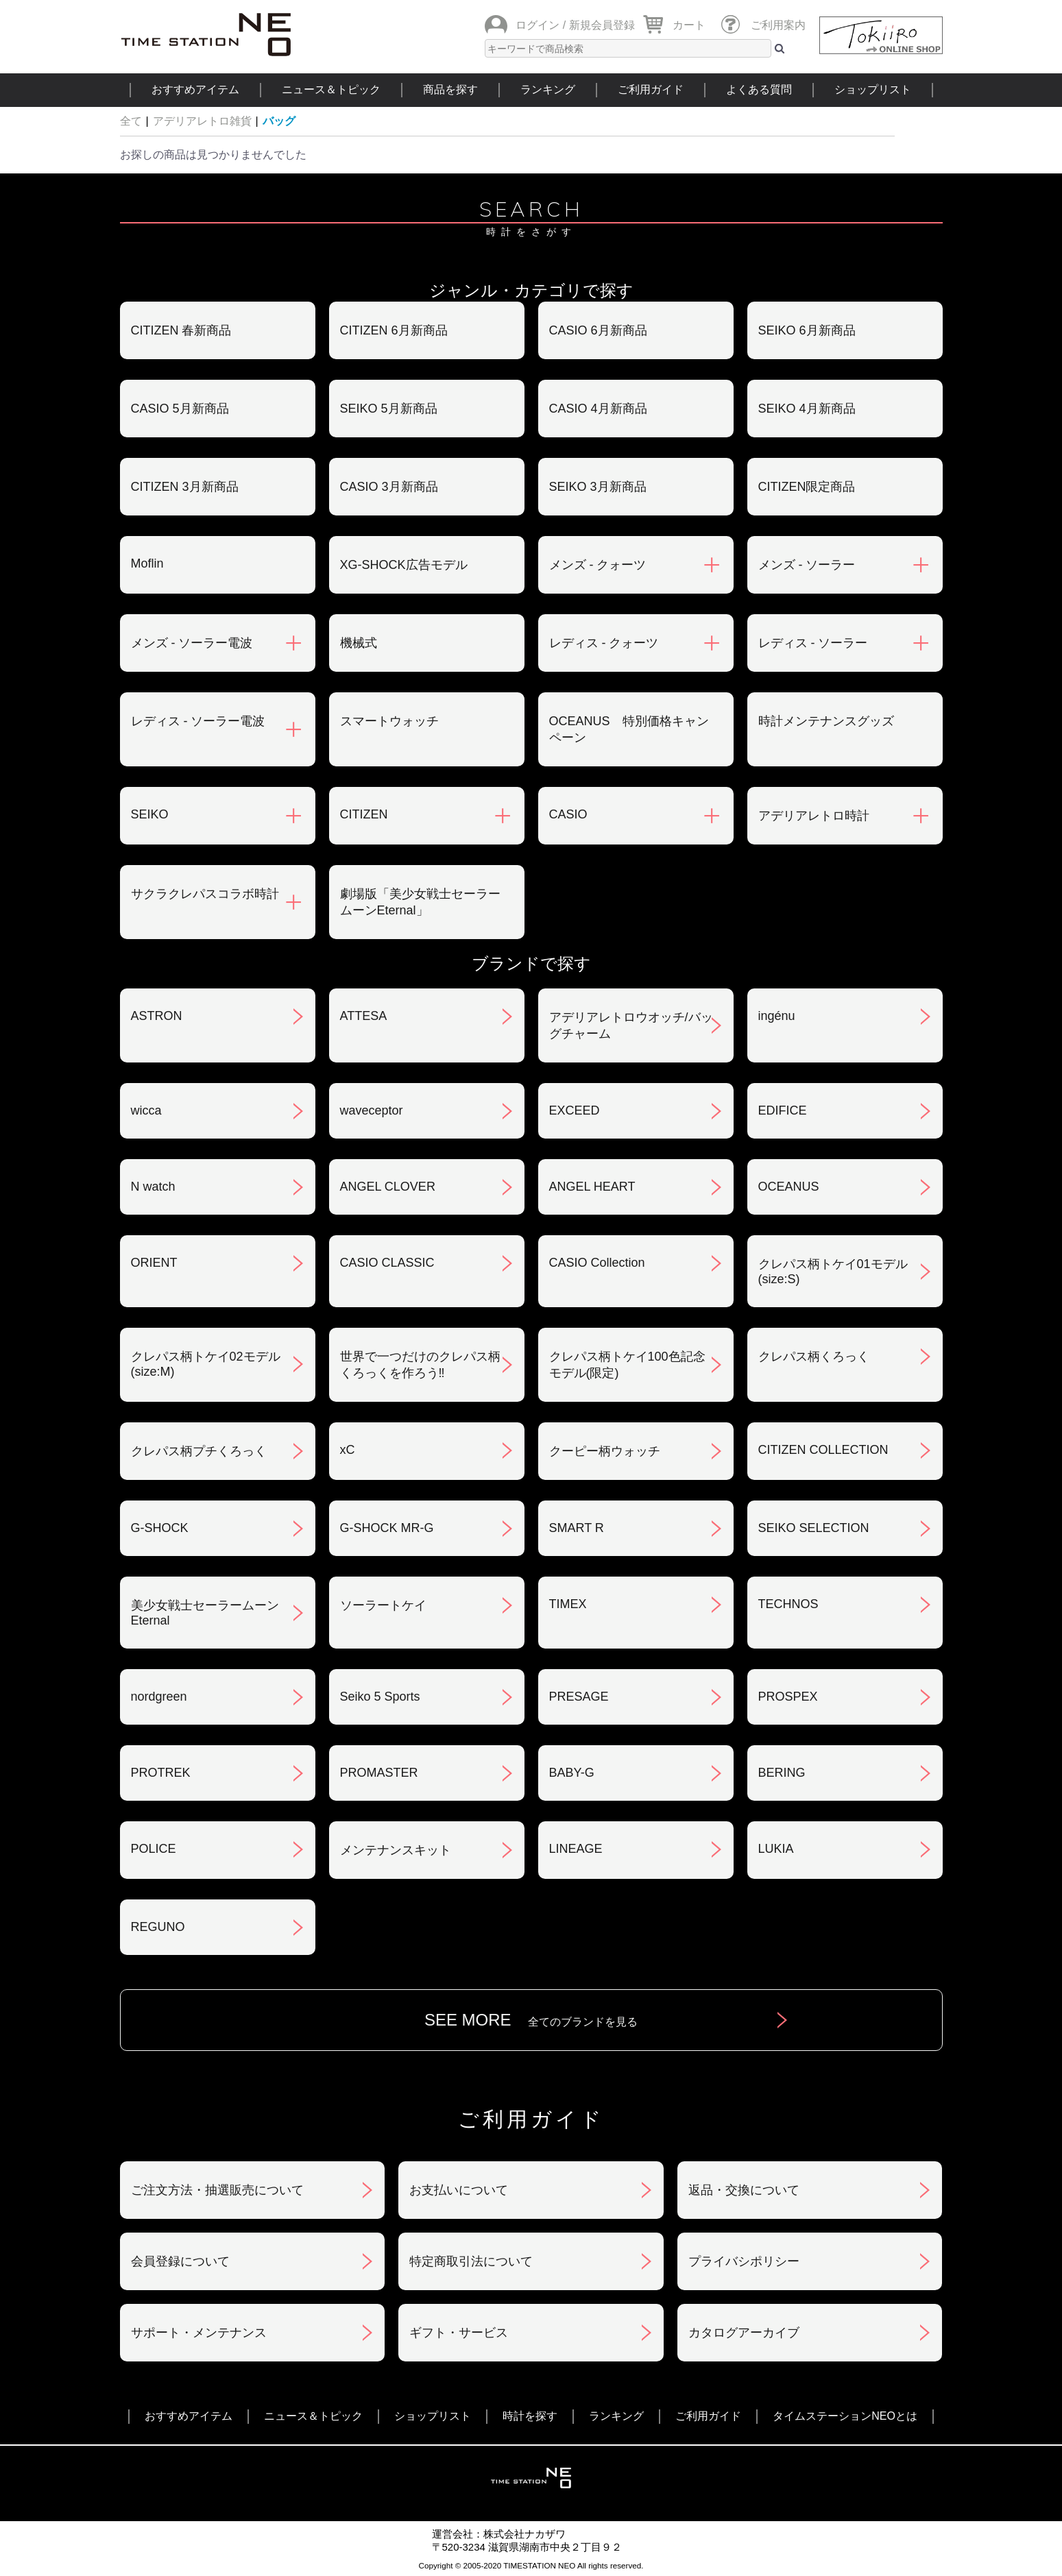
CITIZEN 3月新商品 (185, 487)
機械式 (358, 643)
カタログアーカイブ (743, 2333)
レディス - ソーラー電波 (198, 721)
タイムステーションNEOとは (845, 2416)
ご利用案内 (778, 25)
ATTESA (363, 1016)
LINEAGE (576, 1849)
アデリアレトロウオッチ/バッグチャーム (631, 1025)
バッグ (279, 121)
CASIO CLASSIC (387, 1262)
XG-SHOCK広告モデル (404, 565)
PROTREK (161, 1772)
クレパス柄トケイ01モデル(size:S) (833, 1271)
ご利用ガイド (651, 89)
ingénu (776, 1016)
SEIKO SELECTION (813, 1528)
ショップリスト (872, 89)
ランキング (547, 89)
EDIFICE (782, 1110)
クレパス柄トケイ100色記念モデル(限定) (627, 1365)
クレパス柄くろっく (813, 1356)
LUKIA (776, 1849)
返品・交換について (743, 2190)
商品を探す (450, 89)
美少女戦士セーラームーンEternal (205, 1613)
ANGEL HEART (592, 1186)
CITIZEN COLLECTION (823, 1450)
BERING (782, 1772)
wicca (146, 1110)
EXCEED (574, 1110)
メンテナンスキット (395, 1850)
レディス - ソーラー (813, 643)
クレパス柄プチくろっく (199, 1451)
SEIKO (150, 814)
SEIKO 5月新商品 (388, 408)
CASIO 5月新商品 (180, 408)
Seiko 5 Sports (380, 1696)
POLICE (153, 1849)
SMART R (576, 1528)
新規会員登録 (602, 25)
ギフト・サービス (458, 2333)
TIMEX (568, 1604)
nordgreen (159, 1696)
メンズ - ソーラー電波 (192, 643)
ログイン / (541, 25)
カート (689, 25)
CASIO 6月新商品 (598, 330)
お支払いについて (458, 2190)
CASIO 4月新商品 (598, 408)
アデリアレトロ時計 (813, 816)
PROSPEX (788, 1696)
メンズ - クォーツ (598, 565)
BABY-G (571, 1772)
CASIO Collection (597, 1262)
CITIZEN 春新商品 (181, 330)
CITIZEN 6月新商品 (394, 330)
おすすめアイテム (195, 89)
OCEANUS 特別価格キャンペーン (629, 729)
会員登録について (180, 2261)
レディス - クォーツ (604, 643)
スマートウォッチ (389, 721)
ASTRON (156, 1016)
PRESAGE (579, 1696)
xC (347, 1450)
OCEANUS (788, 1186)
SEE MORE (531, 2019)
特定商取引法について (471, 2261)
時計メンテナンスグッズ (826, 721)
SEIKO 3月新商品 (598, 487)
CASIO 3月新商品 (389, 487)
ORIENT (154, 1262)
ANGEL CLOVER (387, 1186)
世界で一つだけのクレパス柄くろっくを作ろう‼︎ (420, 1365)
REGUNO (158, 1927)
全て (131, 121)
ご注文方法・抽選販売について (217, 2190)
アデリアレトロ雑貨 (202, 121)
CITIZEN (364, 814)
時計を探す (530, 2416)
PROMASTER (379, 1772)
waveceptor (371, 1110)
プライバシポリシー (743, 2261)
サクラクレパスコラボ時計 (205, 894)
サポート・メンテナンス (199, 2333)
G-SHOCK (160, 1528)
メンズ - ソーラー (807, 565)
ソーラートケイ (383, 1605)
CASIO (568, 814)
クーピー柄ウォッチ (604, 1451)
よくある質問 (759, 89)
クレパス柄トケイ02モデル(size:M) (205, 1364)
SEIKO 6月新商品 (807, 330)
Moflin (147, 563)
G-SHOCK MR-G (387, 1528)
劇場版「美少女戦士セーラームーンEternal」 (420, 902)
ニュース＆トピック (331, 89)
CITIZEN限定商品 (807, 487)
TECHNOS (788, 1604)
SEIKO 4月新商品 (807, 408)
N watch (153, 1186)
